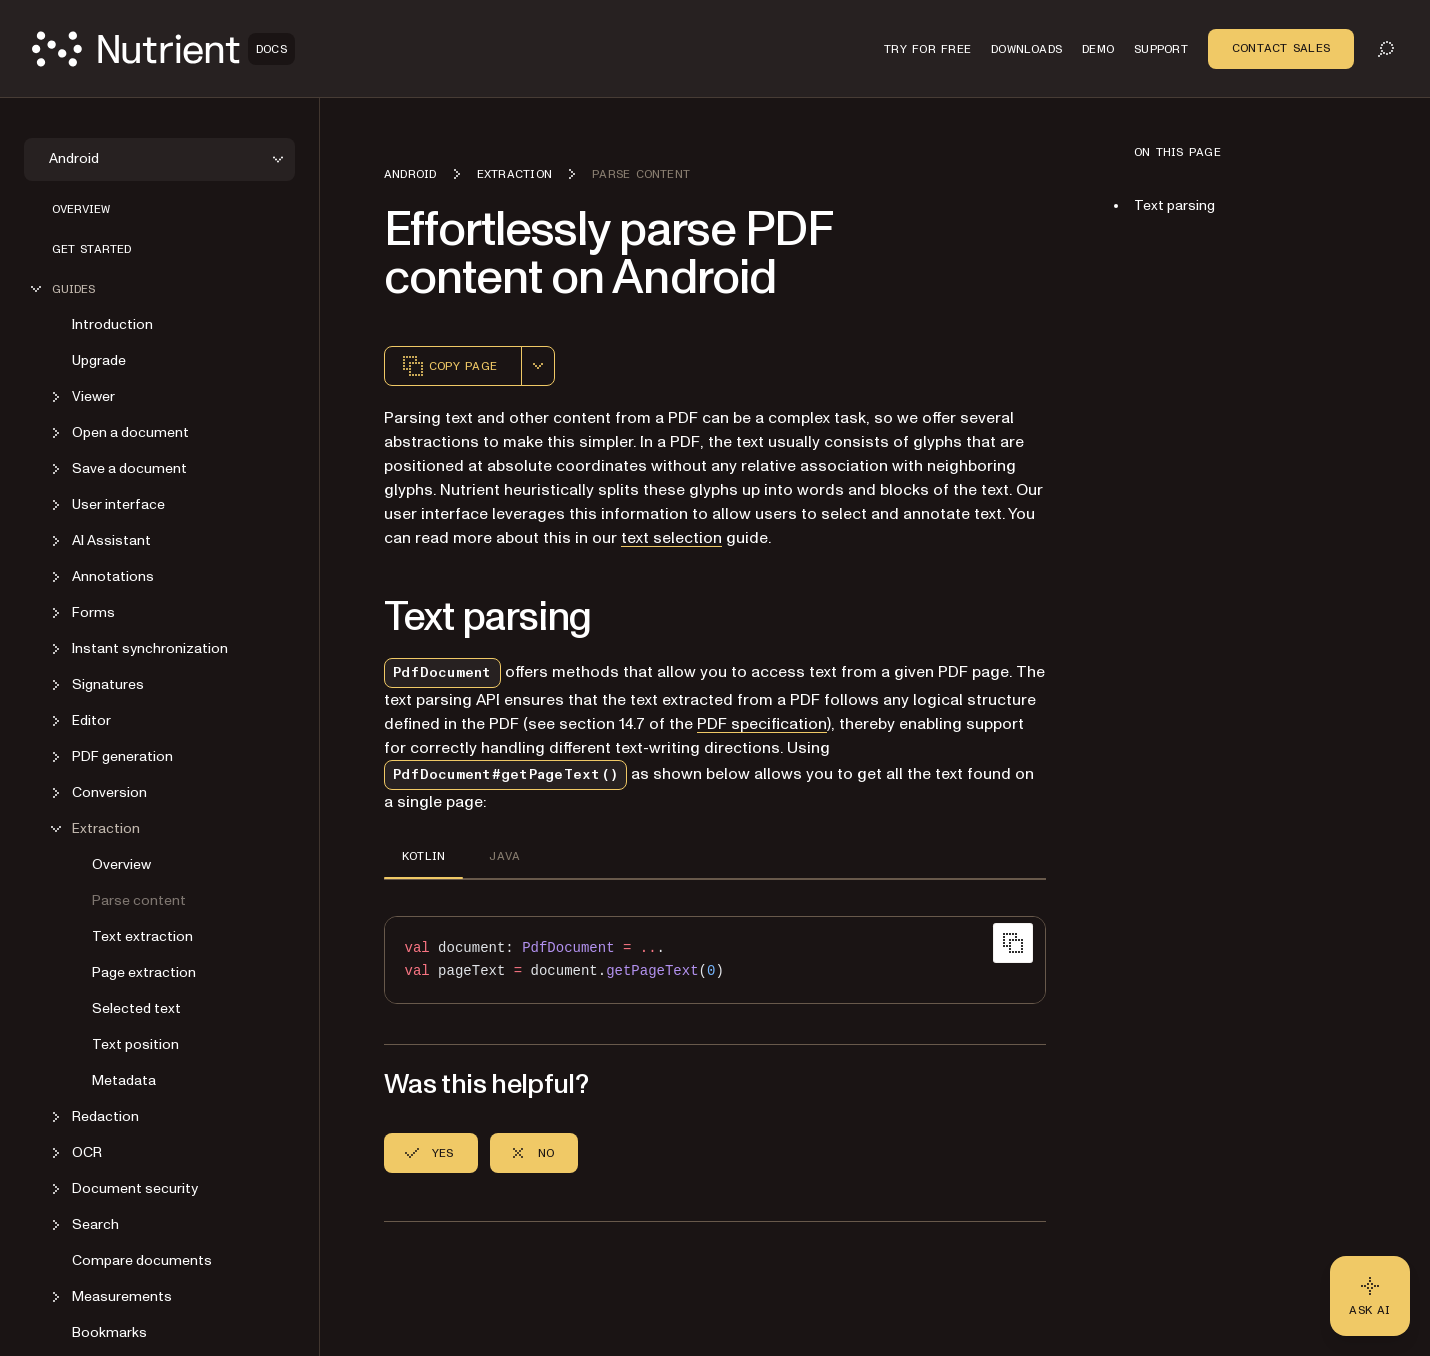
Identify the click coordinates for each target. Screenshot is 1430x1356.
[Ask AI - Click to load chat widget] (1370, 1296)
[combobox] (538, 366)
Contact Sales (1281, 48)
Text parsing (1174, 205)
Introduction (112, 324)
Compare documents (142, 1260)
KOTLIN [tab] (423, 856)
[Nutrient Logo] (163, 49)
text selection (671, 538)
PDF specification (762, 724)
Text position (135, 1044)
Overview (81, 209)
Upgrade (99, 360)
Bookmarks (109, 1332)
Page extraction (144, 972)
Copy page (449, 366)
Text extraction (142, 936)
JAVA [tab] (504, 856)
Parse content (139, 900)
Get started (91, 249)
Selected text (136, 1008)
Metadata (124, 1080)
